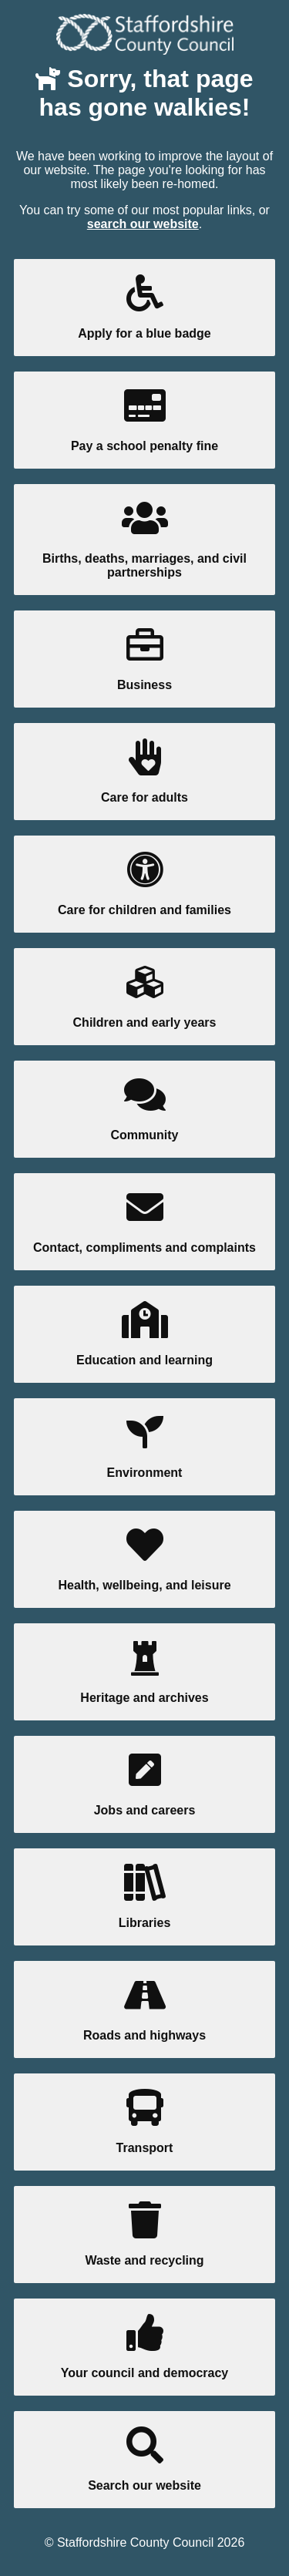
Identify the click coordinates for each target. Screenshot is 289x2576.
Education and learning (144, 1334)
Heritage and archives (144, 1671)
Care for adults (144, 771)
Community (144, 1109)
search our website (143, 223)
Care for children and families (144, 883)
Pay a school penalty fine (144, 419)
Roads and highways (144, 2009)
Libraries (144, 1896)
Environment (144, 1446)
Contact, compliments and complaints (144, 1221)
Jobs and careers (144, 1784)
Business (144, 658)
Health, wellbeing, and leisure (144, 1559)
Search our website (144, 2459)
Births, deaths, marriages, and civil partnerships (144, 539)
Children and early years (144, 996)
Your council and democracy (144, 2346)
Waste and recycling (144, 2234)
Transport (144, 2121)
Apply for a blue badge (144, 307)
